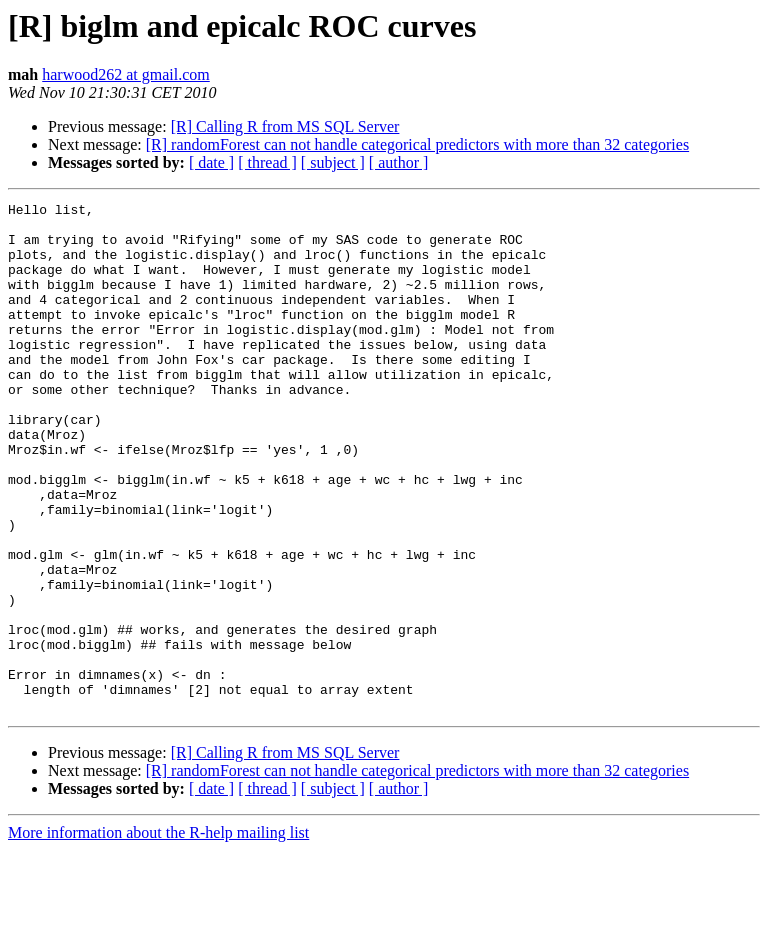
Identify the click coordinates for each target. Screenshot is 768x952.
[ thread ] (267, 162)
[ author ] (399, 162)
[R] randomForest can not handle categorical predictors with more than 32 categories (417, 144)
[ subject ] (333, 162)
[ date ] (211, 162)
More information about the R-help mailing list (158, 934)
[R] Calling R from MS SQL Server (285, 126)
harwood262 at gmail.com (126, 74)
